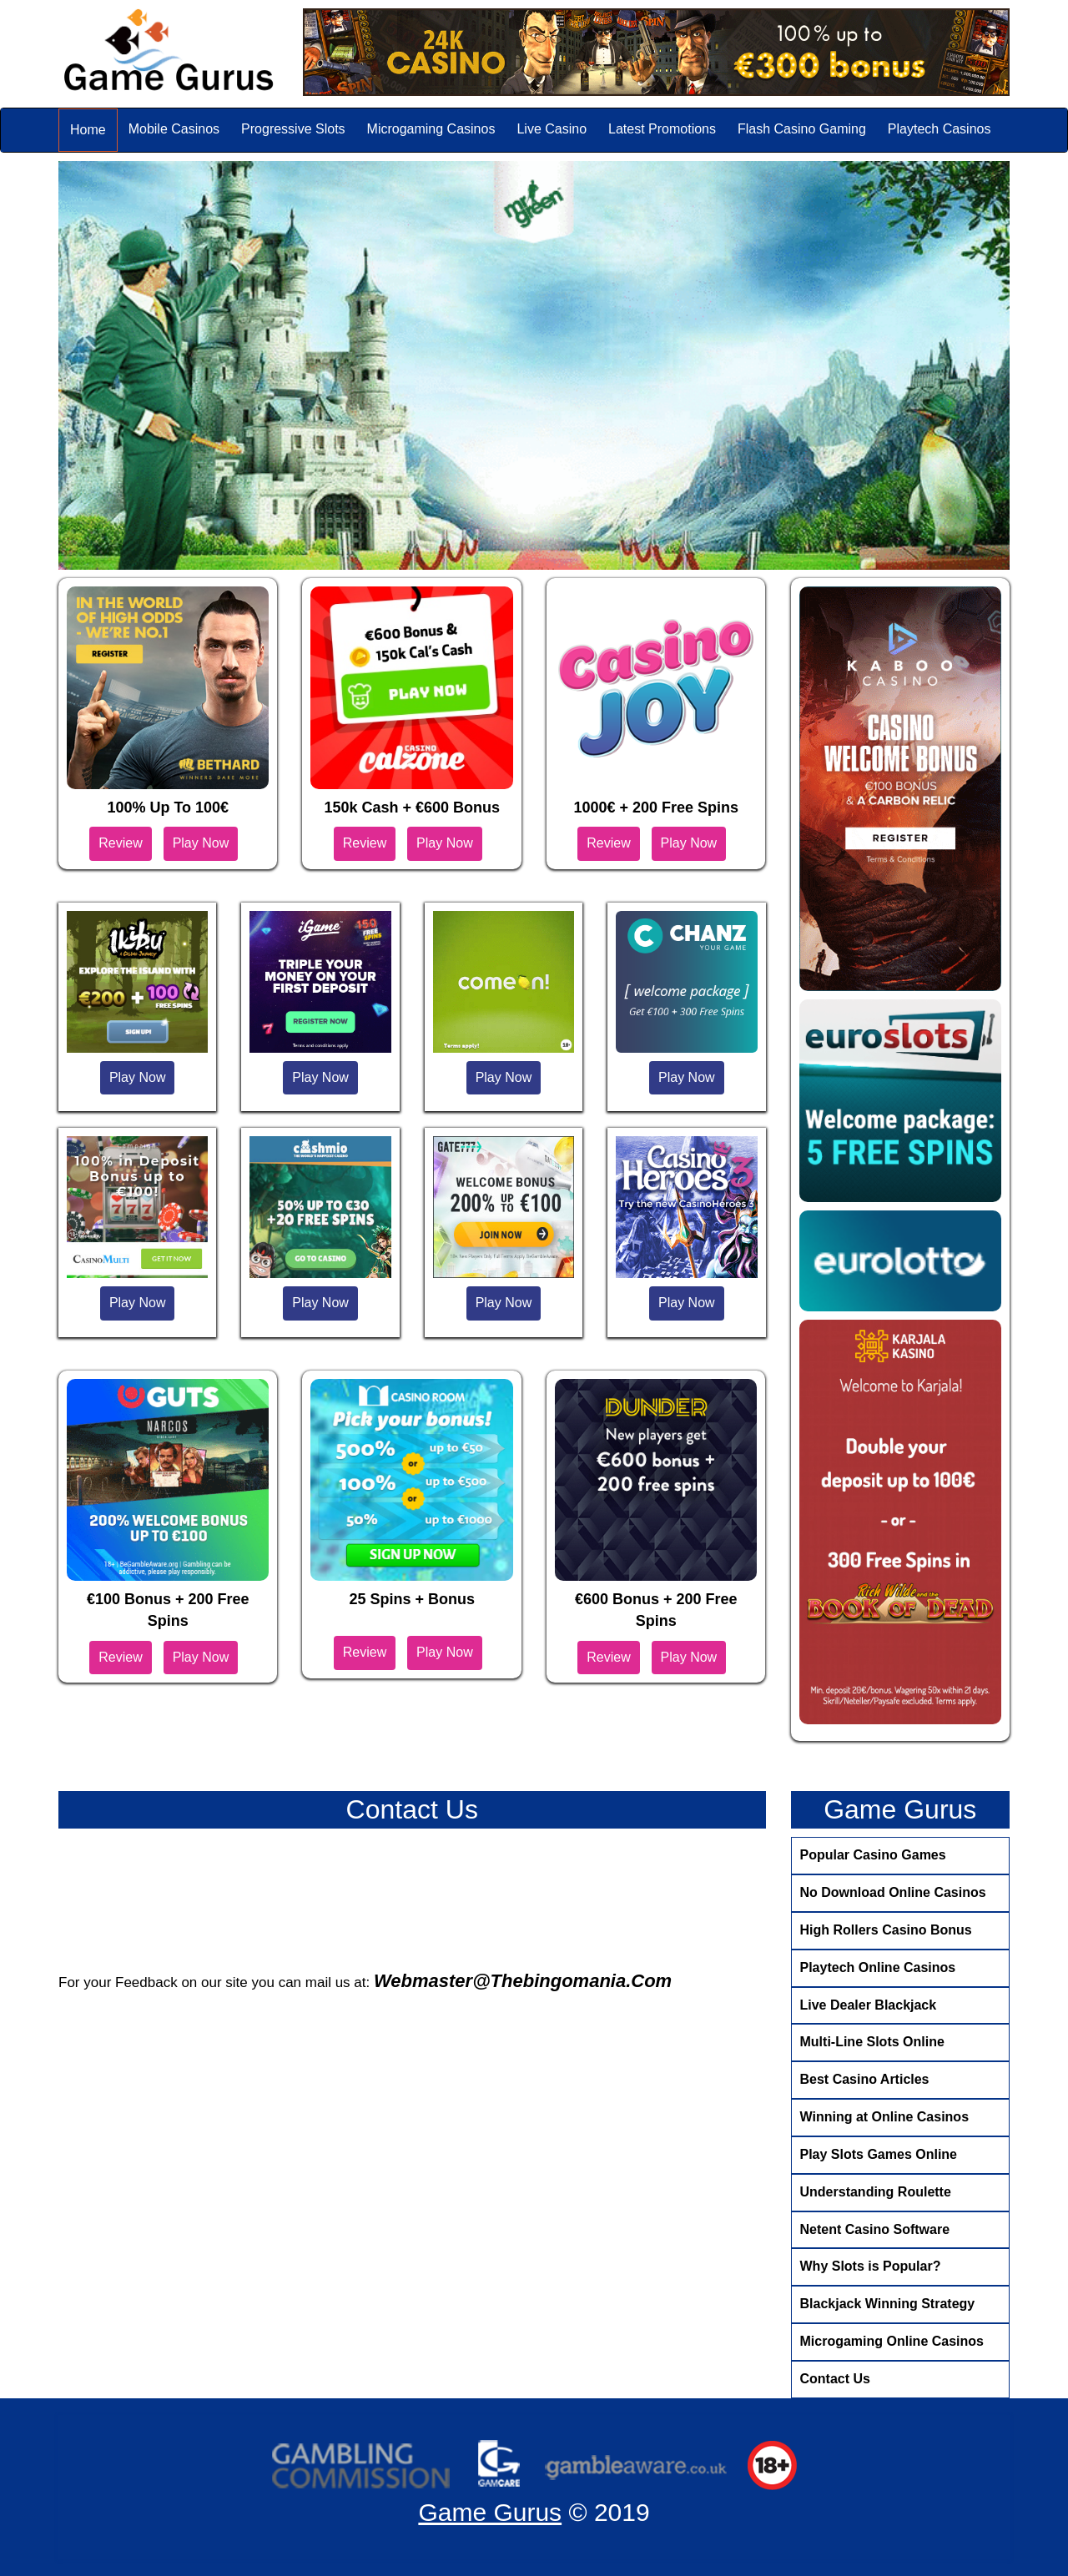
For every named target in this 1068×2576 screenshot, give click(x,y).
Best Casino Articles (864, 2079)
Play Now (201, 843)
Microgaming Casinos (431, 129)
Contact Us (835, 2379)
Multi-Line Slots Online (872, 2042)
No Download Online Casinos (893, 1892)
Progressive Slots (293, 129)
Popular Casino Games (873, 1855)
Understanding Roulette (875, 2192)
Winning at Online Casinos (885, 2117)
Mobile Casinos (173, 129)
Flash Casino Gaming (802, 129)
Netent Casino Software (875, 2229)
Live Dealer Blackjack (868, 2005)
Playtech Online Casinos (878, 1967)
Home (88, 130)
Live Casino (551, 129)
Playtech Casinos (939, 129)
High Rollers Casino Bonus (886, 1930)
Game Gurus (490, 2512)
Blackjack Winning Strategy (887, 2304)
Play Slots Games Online (879, 2154)
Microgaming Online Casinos (892, 2341)
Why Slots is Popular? (870, 2266)
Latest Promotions (662, 129)
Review (120, 843)
